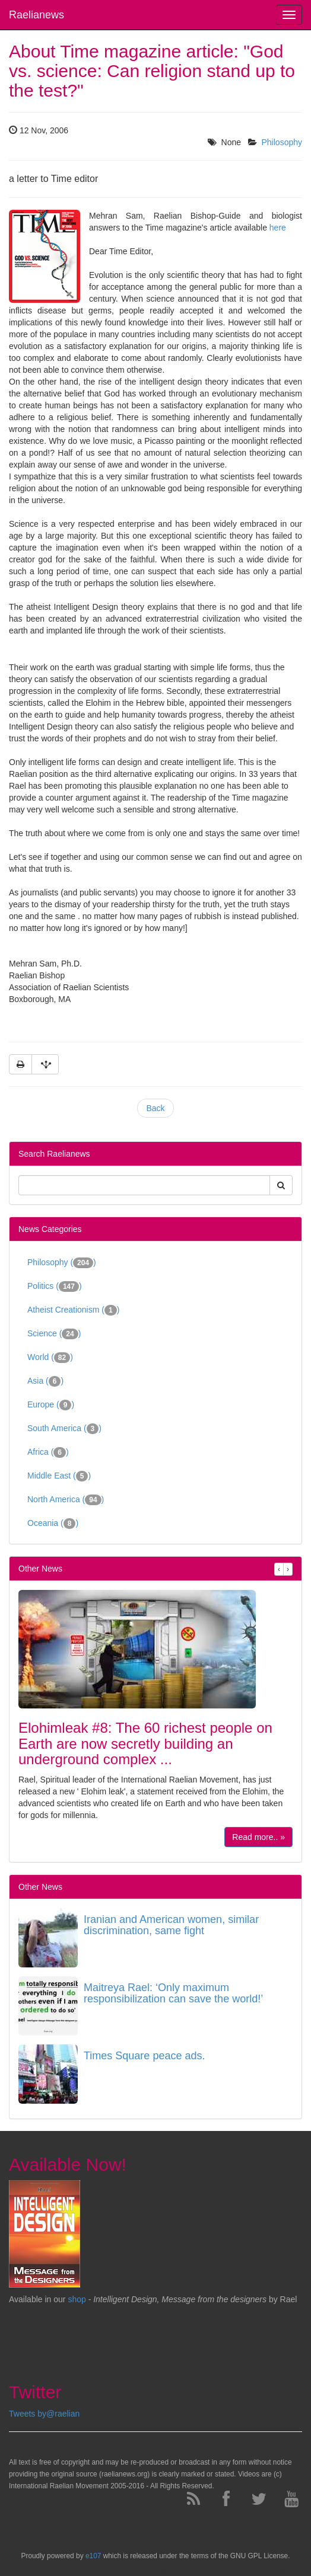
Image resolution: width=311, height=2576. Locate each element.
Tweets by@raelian (44, 2413)
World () (50, 1357)
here (277, 227)
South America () (64, 1428)
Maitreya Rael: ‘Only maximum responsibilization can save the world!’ (173, 1993)
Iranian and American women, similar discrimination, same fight (171, 1925)
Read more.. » (258, 1837)
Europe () (50, 1405)
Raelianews (36, 15)
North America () (65, 1500)
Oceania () (52, 1523)
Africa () (48, 1452)
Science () (54, 1334)
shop (78, 2299)
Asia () (45, 1381)
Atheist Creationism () (73, 1310)
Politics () (54, 1286)
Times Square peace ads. (144, 2056)
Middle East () (59, 1476)
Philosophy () (61, 1262)
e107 (93, 2556)
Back (155, 1108)
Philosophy (282, 142)
